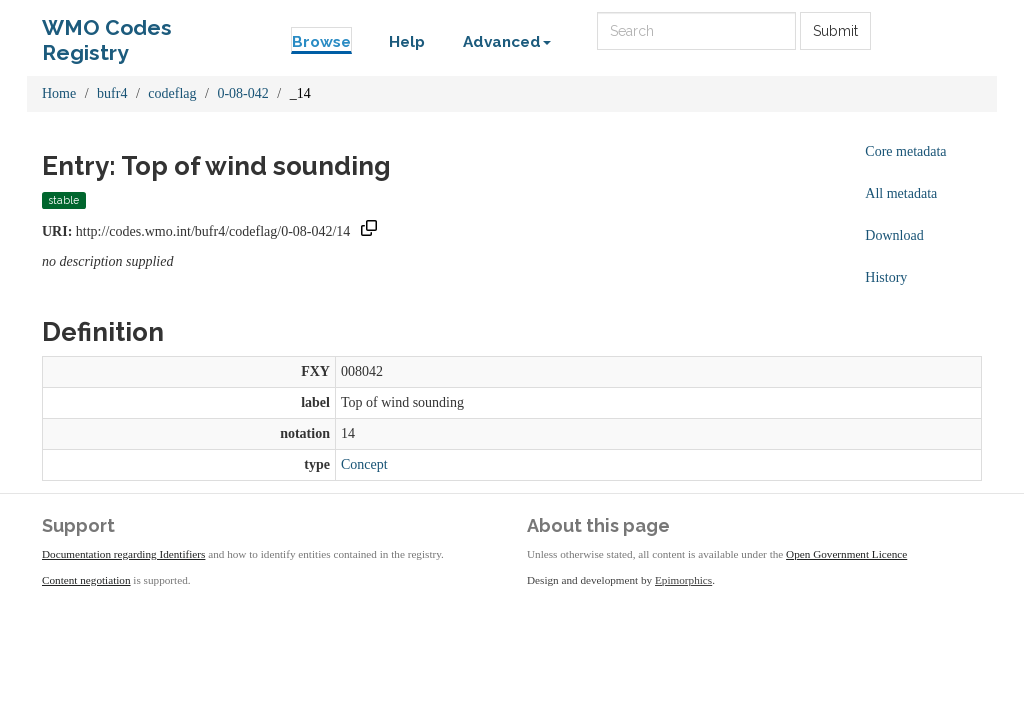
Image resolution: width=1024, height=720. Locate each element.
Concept (364, 464)
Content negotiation (86, 580)
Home (59, 93)
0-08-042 (242, 93)
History (886, 277)
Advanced (507, 42)
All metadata (901, 193)
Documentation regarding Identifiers (123, 554)
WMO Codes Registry (107, 32)
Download (894, 235)
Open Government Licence (846, 554)
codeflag (172, 93)
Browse (321, 42)
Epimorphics (683, 580)
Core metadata (905, 151)
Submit (835, 31)
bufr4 (112, 93)
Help (407, 42)
